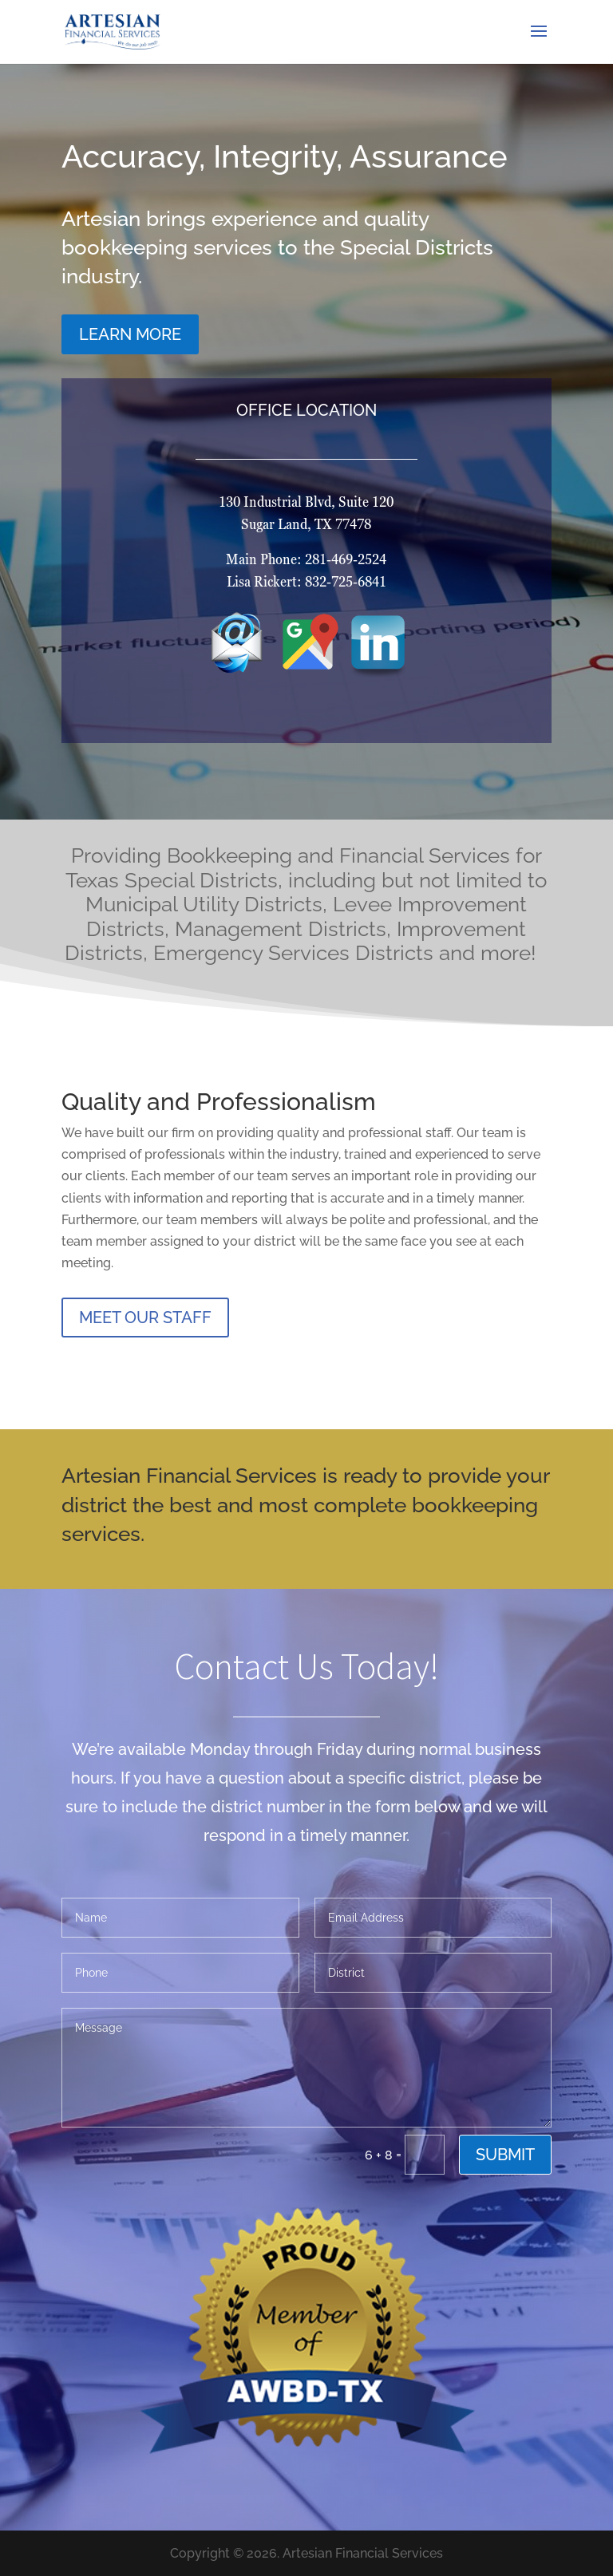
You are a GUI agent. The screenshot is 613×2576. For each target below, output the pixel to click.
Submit (505, 2154)
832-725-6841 (447, 581)
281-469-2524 (447, 559)
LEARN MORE (149, 325)
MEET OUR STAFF (145, 1317)
